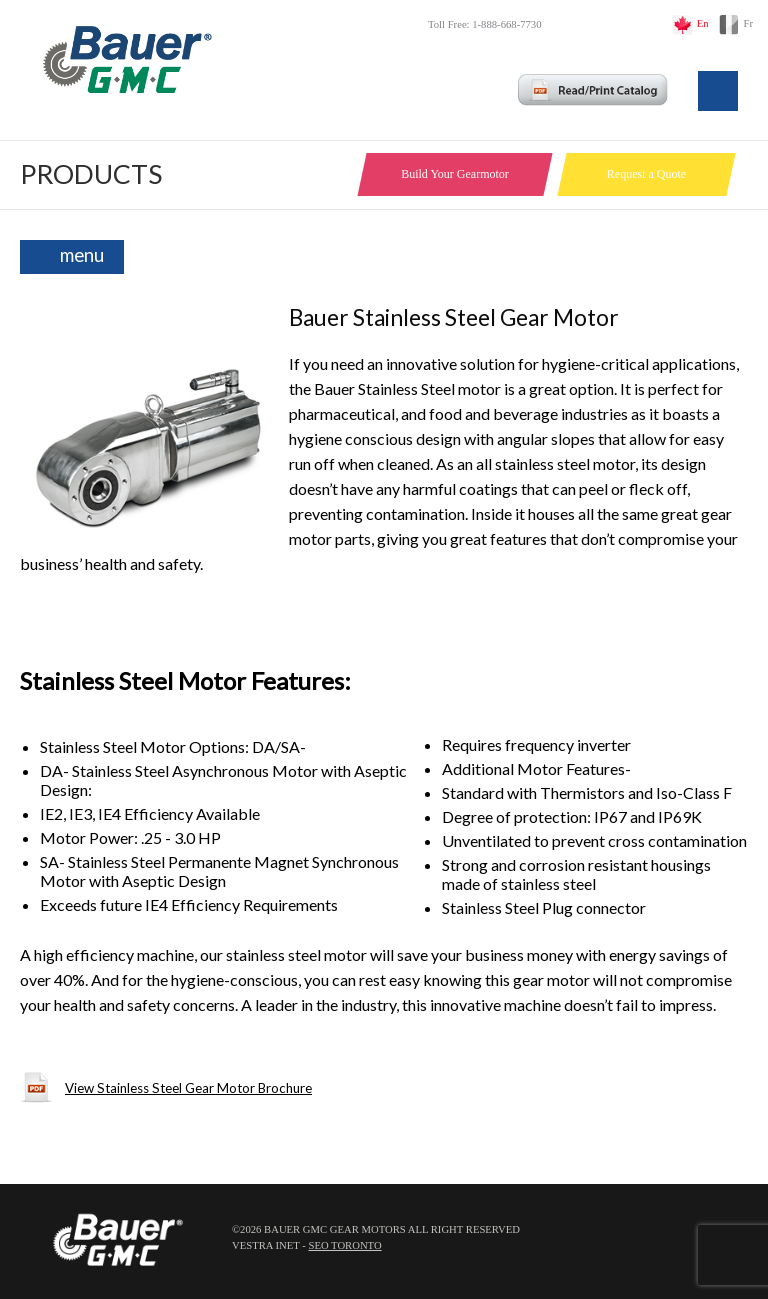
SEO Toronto (344, 1245)
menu (82, 255)
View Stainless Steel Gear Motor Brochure (188, 1088)
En (703, 23)
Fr (748, 23)
